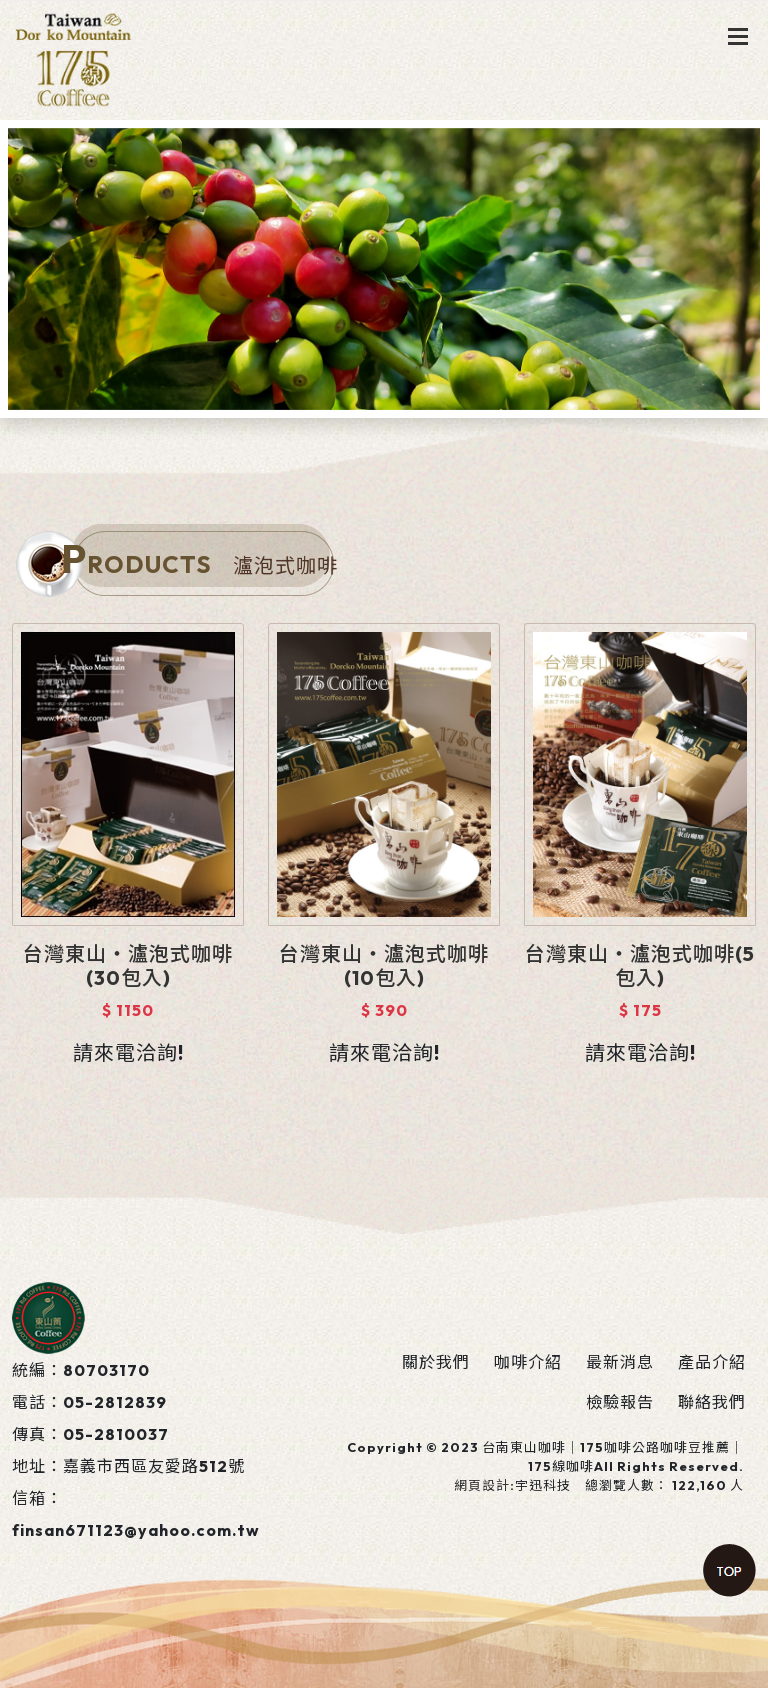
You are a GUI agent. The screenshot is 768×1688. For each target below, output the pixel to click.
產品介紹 (712, 1362)
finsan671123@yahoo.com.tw (136, 1530)
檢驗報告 (620, 1402)
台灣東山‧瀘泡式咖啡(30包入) (128, 965)
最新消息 (620, 1362)
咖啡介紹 (528, 1362)
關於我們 (436, 1362)
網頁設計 (482, 1485)
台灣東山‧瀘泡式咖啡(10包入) (384, 965)
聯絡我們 (712, 1402)
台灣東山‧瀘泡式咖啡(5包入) (640, 965)
